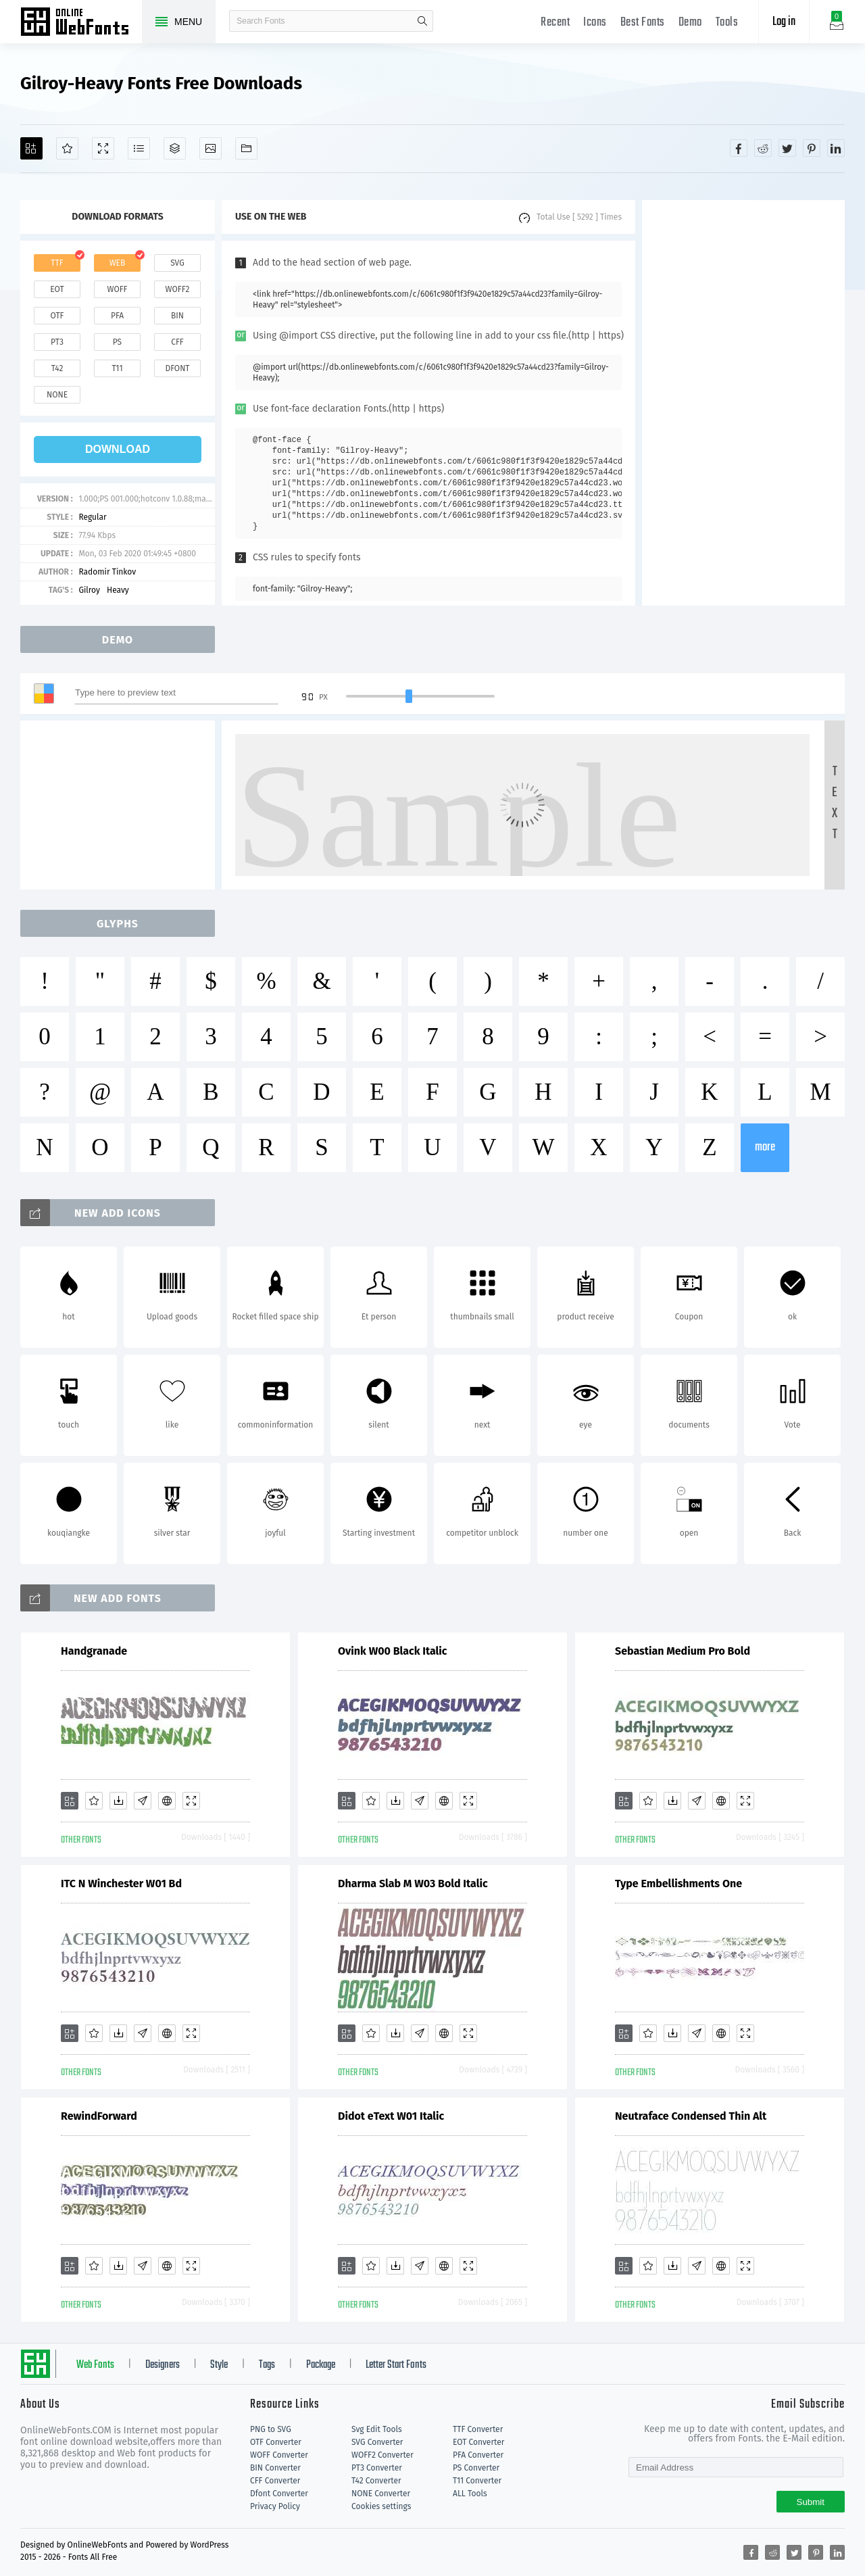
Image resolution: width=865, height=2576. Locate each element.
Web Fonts (95, 2365)
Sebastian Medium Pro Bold (682, 1651)
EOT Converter (478, 2442)
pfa (117, 315)
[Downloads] (118, 1800)
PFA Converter (478, 2455)
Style (219, 2365)
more (765, 1147)
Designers (162, 2365)
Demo (690, 22)
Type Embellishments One (678, 1883)
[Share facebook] (738, 148)
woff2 (178, 289)
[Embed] (167, 1800)
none (57, 394)
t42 (57, 368)
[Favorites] (67, 148)
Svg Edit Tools (376, 2429)
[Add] (31, 148)
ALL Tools (470, 2493)
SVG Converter (377, 2442)
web (117, 263)
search (422, 21)
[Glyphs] (139, 148)
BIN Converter (275, 2468)
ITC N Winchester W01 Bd (121, 1883)
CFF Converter (275, 2480)
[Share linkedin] (836, 148)
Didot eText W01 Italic (391, 2116)
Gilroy (89, 590)
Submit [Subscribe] (810, 2502)
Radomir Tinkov (107, 572)
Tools (727, 22)
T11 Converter (477, 2480)
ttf (57, 263)
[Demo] (103, 148)
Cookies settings (381, 2506)
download (117, 449)
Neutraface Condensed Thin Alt (690, 2116)
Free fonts (81, 23)
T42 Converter (376, 2480)
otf (57, 315)
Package (320, 2365)
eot (57, 289)
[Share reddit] (763, 148)
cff (177, 342)
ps (117, 342)
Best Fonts (642, 22)
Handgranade (94, 1651)
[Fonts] (246, 148)
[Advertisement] (743, 403)
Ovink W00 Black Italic (392, 1651)
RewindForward (99, 2116)
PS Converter (476, 2468)
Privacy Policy (275, 2506)
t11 (117, 368)
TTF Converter (478, 2429)
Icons (595, 22)
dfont (177, 368)
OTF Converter (275, 2442)
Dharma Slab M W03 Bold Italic (413, 1883)
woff (117, 289)
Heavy (118, 590)
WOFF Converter (279, 2455)
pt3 (57, 342)
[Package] (175, 148)
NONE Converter (380, 2493)
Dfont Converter (279, 2493)
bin (177, 315)
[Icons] (210, 148)
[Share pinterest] (811, 148)
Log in (783, 22)
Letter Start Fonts (396, 2365)
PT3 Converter (376, 2468)
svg (177, 263)
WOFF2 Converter (382, 2455)
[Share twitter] (787, 148)
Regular (92, 517)
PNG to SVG (270, 2429)
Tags (267, 2365)
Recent (555, 22)
